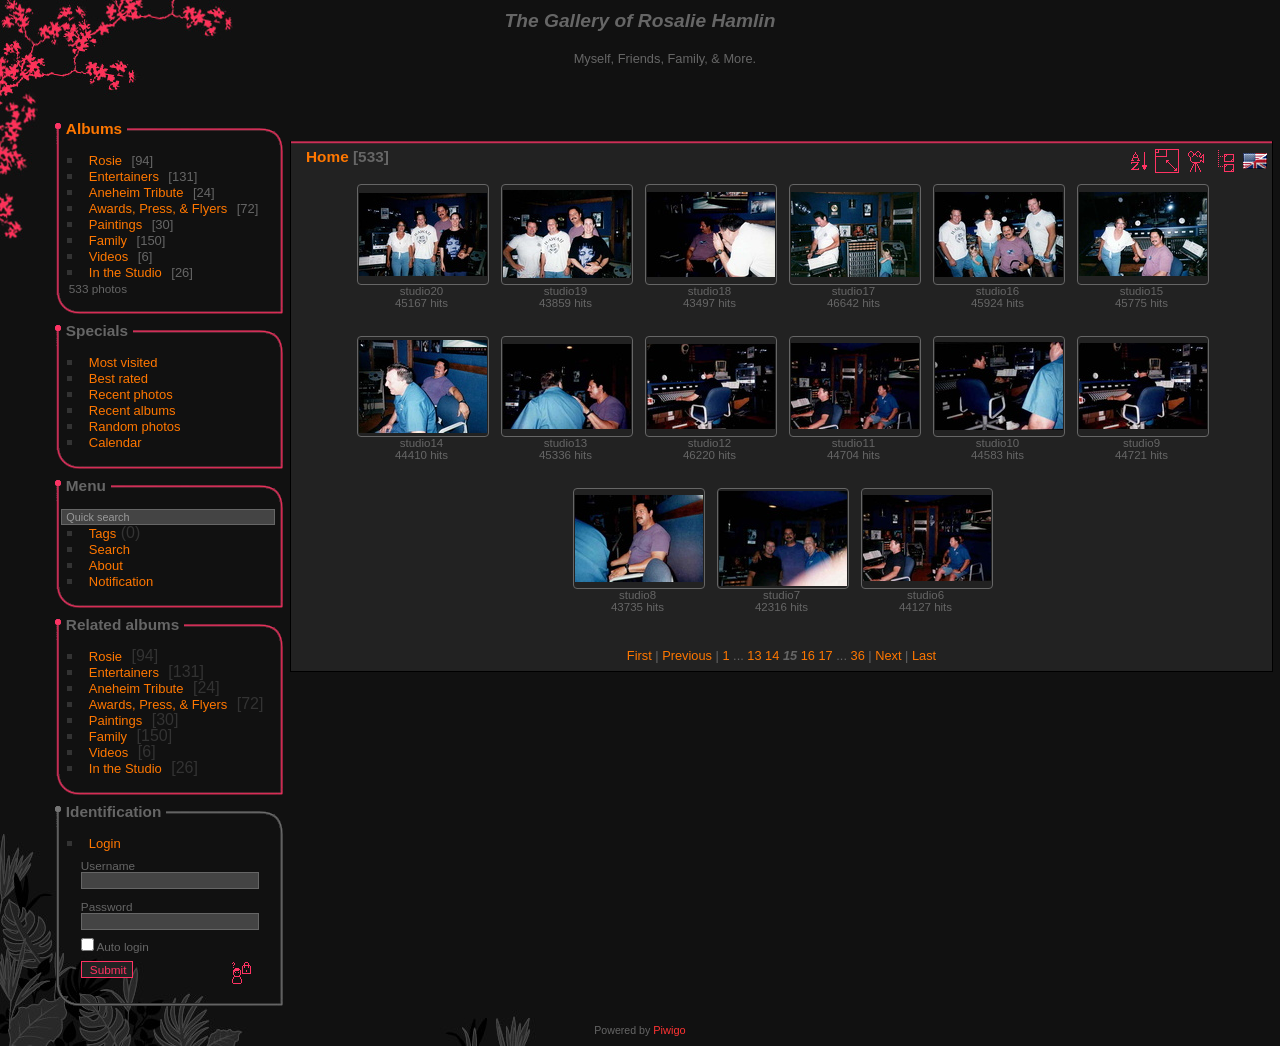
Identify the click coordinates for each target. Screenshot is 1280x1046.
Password (107, 906)
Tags (102, 533)
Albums (94, 128)
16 (808, 655)
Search (109, 549)
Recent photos (131, 394)
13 (754, 655)
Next (888, 655)
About (106, 565)
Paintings (115, 224)
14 (772, 655)
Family (108, 240)
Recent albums (132, 410)
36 (858, 655)
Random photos (135, 426)
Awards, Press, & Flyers (158, 208)
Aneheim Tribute (136, 192)
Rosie (105, 160)
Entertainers (124, 176)
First (639, 655)
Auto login (115, 946)
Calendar (115, 442)
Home (327, 156)
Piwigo (669, 1030)
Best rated (118, 378)
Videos (109, 256)
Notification (121, 581)
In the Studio (125, 272)
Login (105, 843)
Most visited (123, 362)
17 (826, 655)
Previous (687, 655)
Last (924, 655)
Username (108, 865)
